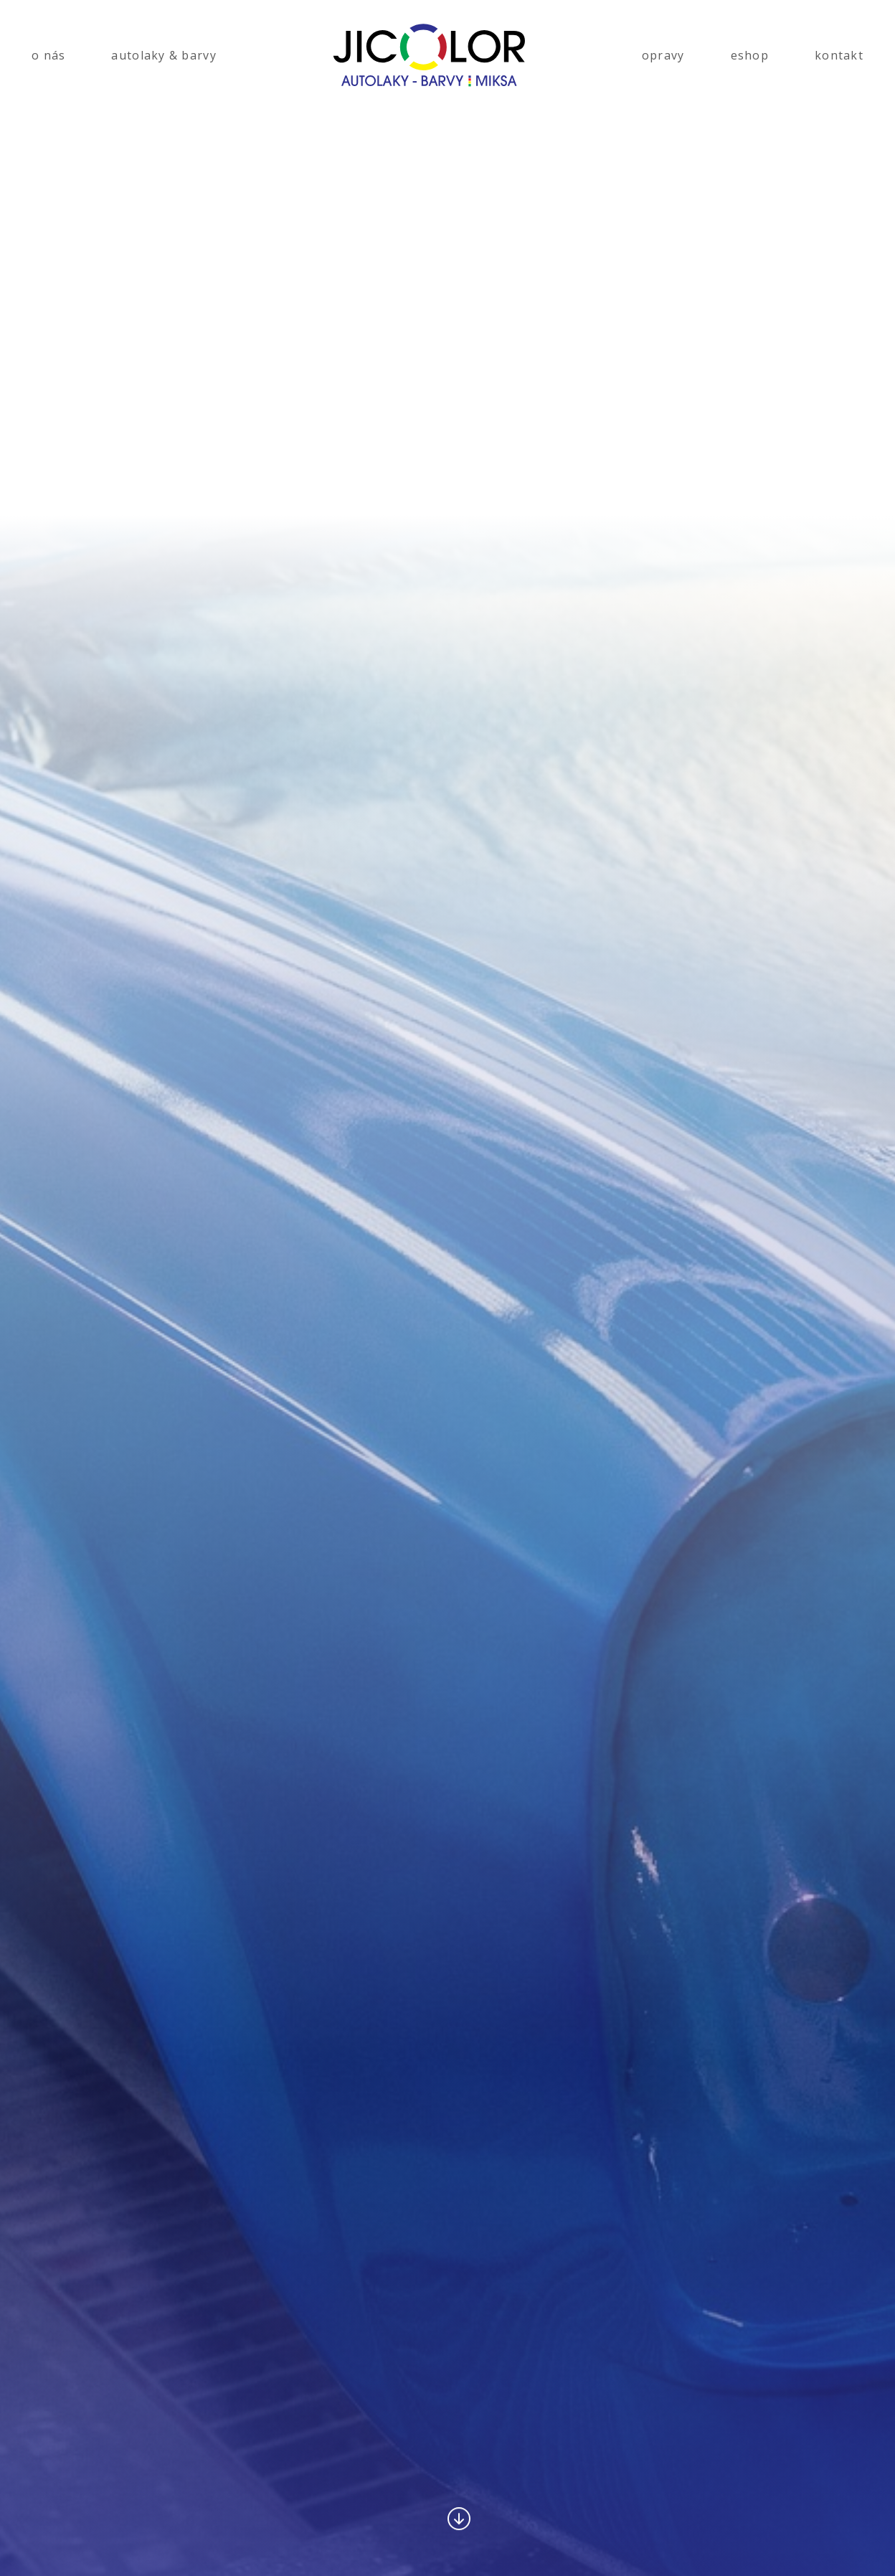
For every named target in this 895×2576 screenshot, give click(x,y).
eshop (750, 55)
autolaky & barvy (163, 55)
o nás (48, 55)
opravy (663, 55)
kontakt (839, 55)
